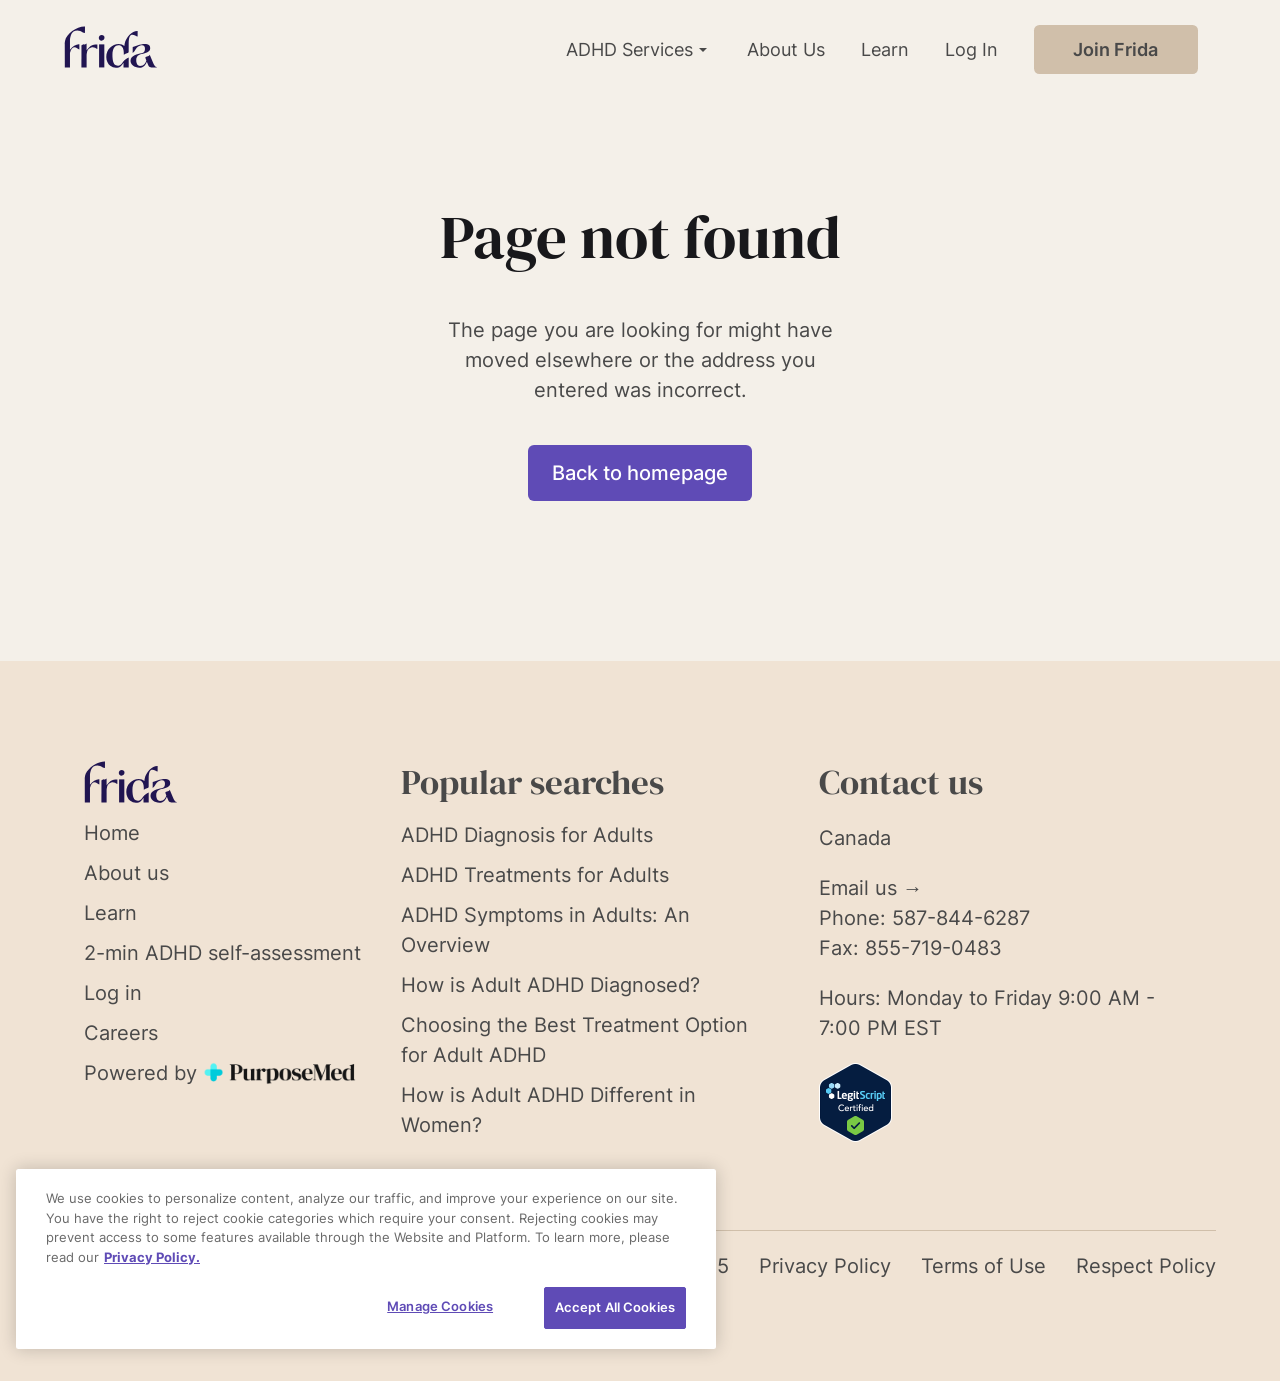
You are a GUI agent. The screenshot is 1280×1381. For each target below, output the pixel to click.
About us (126, 873)
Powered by (221, 1073)
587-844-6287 (961, 918)
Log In (971, 49)
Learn (885, 49)
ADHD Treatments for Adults (535, 875)
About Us (786, 49)
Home (112, 833)
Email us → (871, 888)
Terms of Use (983, 1266)
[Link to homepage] (110, 49)
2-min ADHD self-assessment (222, 953)
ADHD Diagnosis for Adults (527, 835)
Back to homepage (640, 473)
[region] (366, 1259)
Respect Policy (1146, 1266)
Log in (113, 993)
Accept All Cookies (615, 1307)
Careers (121, 1033)
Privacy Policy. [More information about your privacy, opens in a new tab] (152, 1257)
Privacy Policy (825, 1266)
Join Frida (1115, 49)
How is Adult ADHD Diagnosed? (550, 985)
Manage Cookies (440, 1306)
